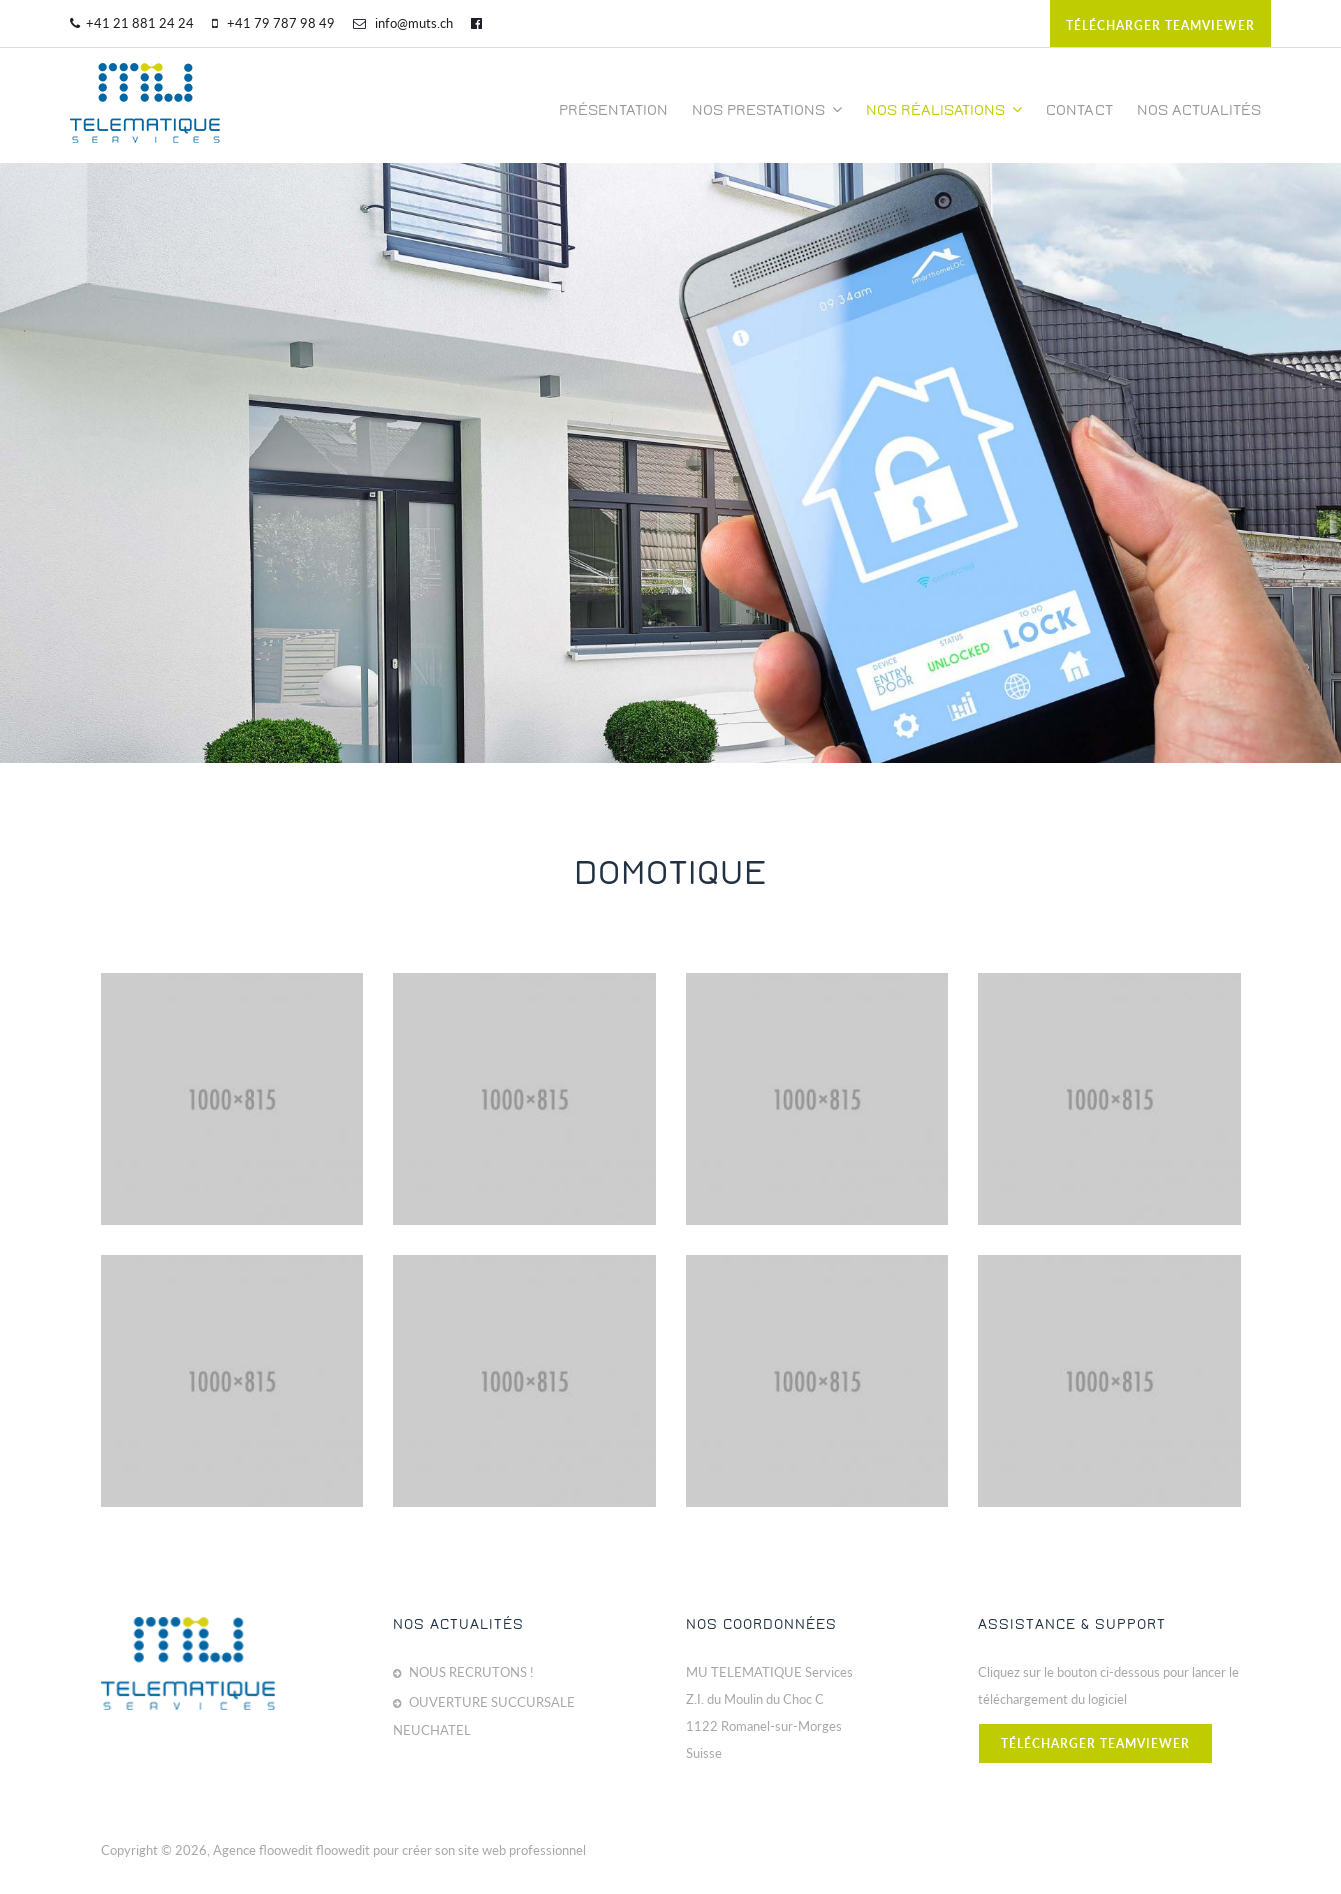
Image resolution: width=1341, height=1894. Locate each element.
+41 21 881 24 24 (132, 23)
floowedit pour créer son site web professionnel (451, 1850)
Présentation (613, 110)
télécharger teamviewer (1160, 25)
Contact (1079, 110)
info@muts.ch (403, 23)
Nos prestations (767, 109)
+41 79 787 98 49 (273, 23)
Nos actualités (1199, 110)
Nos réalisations (944, 109)
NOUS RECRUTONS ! (471, 1672)
